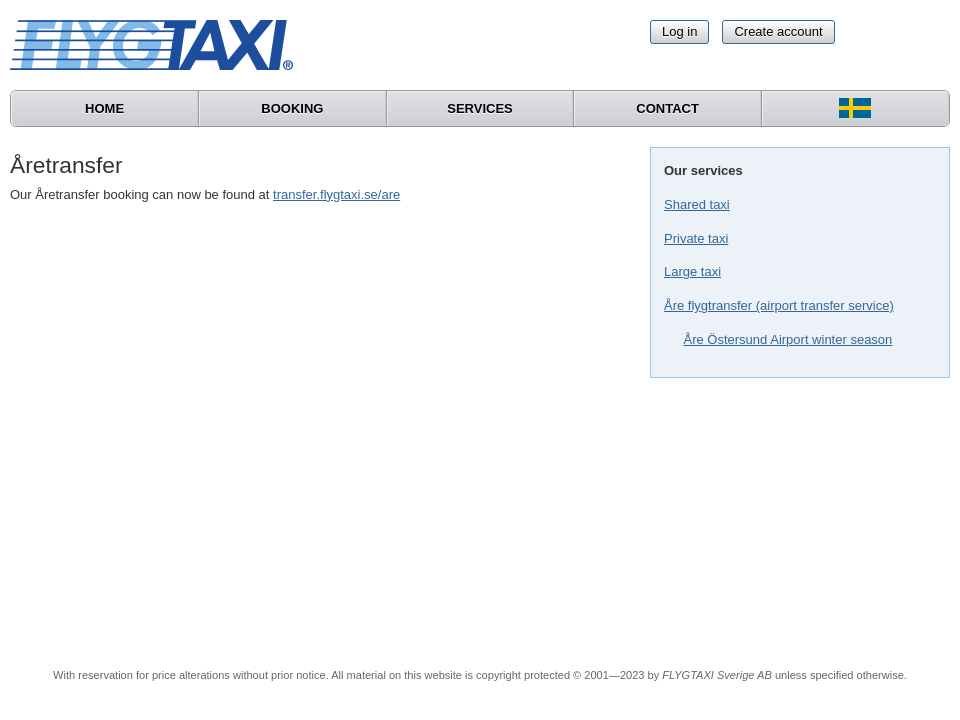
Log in (679, 31)
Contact (667, 108)
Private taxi (696, 238)
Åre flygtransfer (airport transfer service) (779, 305)
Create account (778, 31)
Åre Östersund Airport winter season (788, 339)
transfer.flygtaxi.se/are (336, 194)
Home (104, 108)
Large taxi (692, 271)
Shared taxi (697, 204)
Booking (292, 108)
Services (480, 108)
